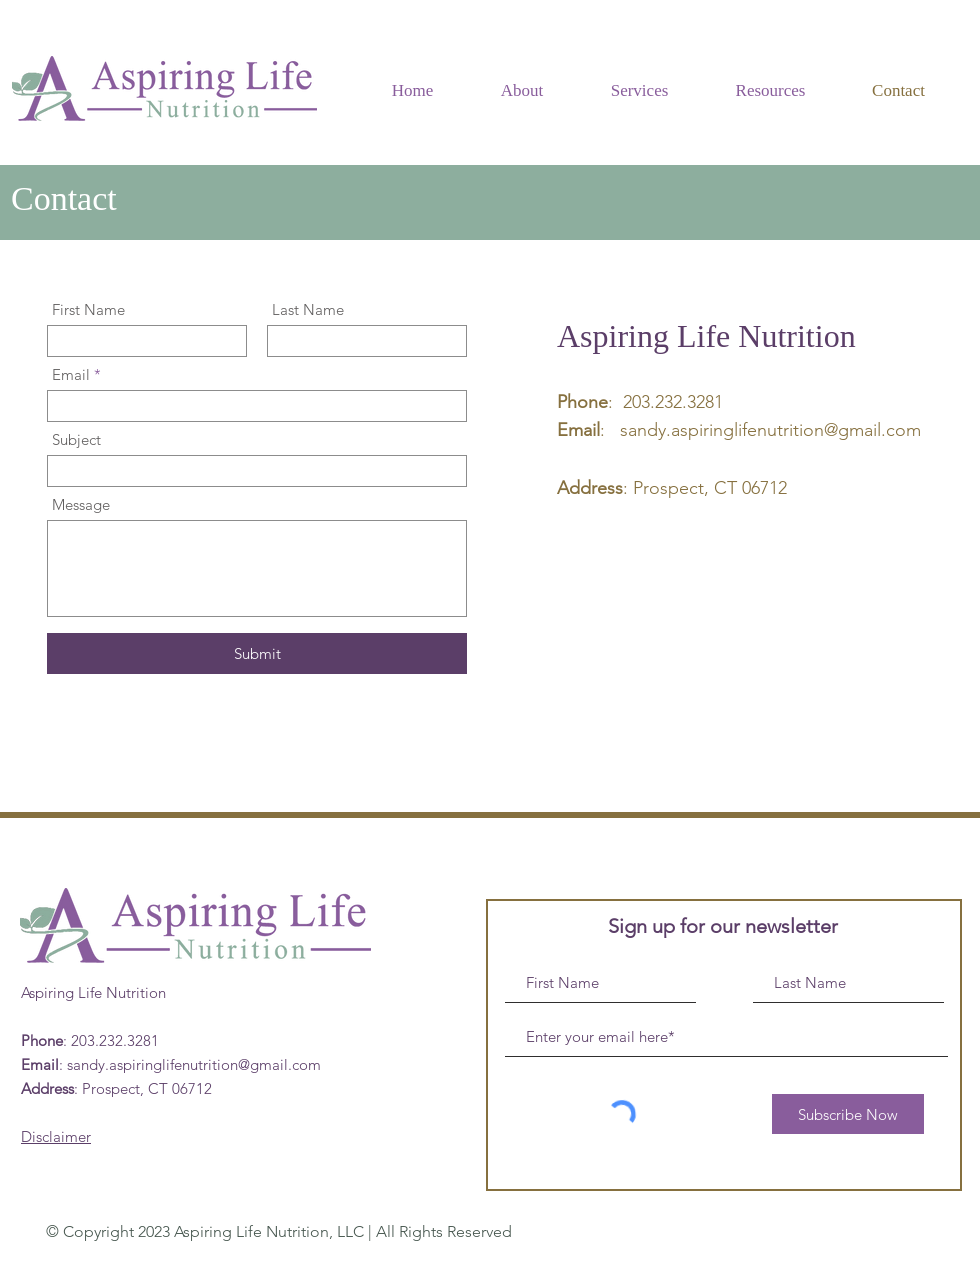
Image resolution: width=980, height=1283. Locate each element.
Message (81, 504)
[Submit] (257, 653)
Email (71, 374)
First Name (88, 309)
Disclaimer (56, 1136)
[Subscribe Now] (848, 1114)
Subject (76, 439)
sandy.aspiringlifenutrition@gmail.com (770, 430)
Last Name (308, 309)
